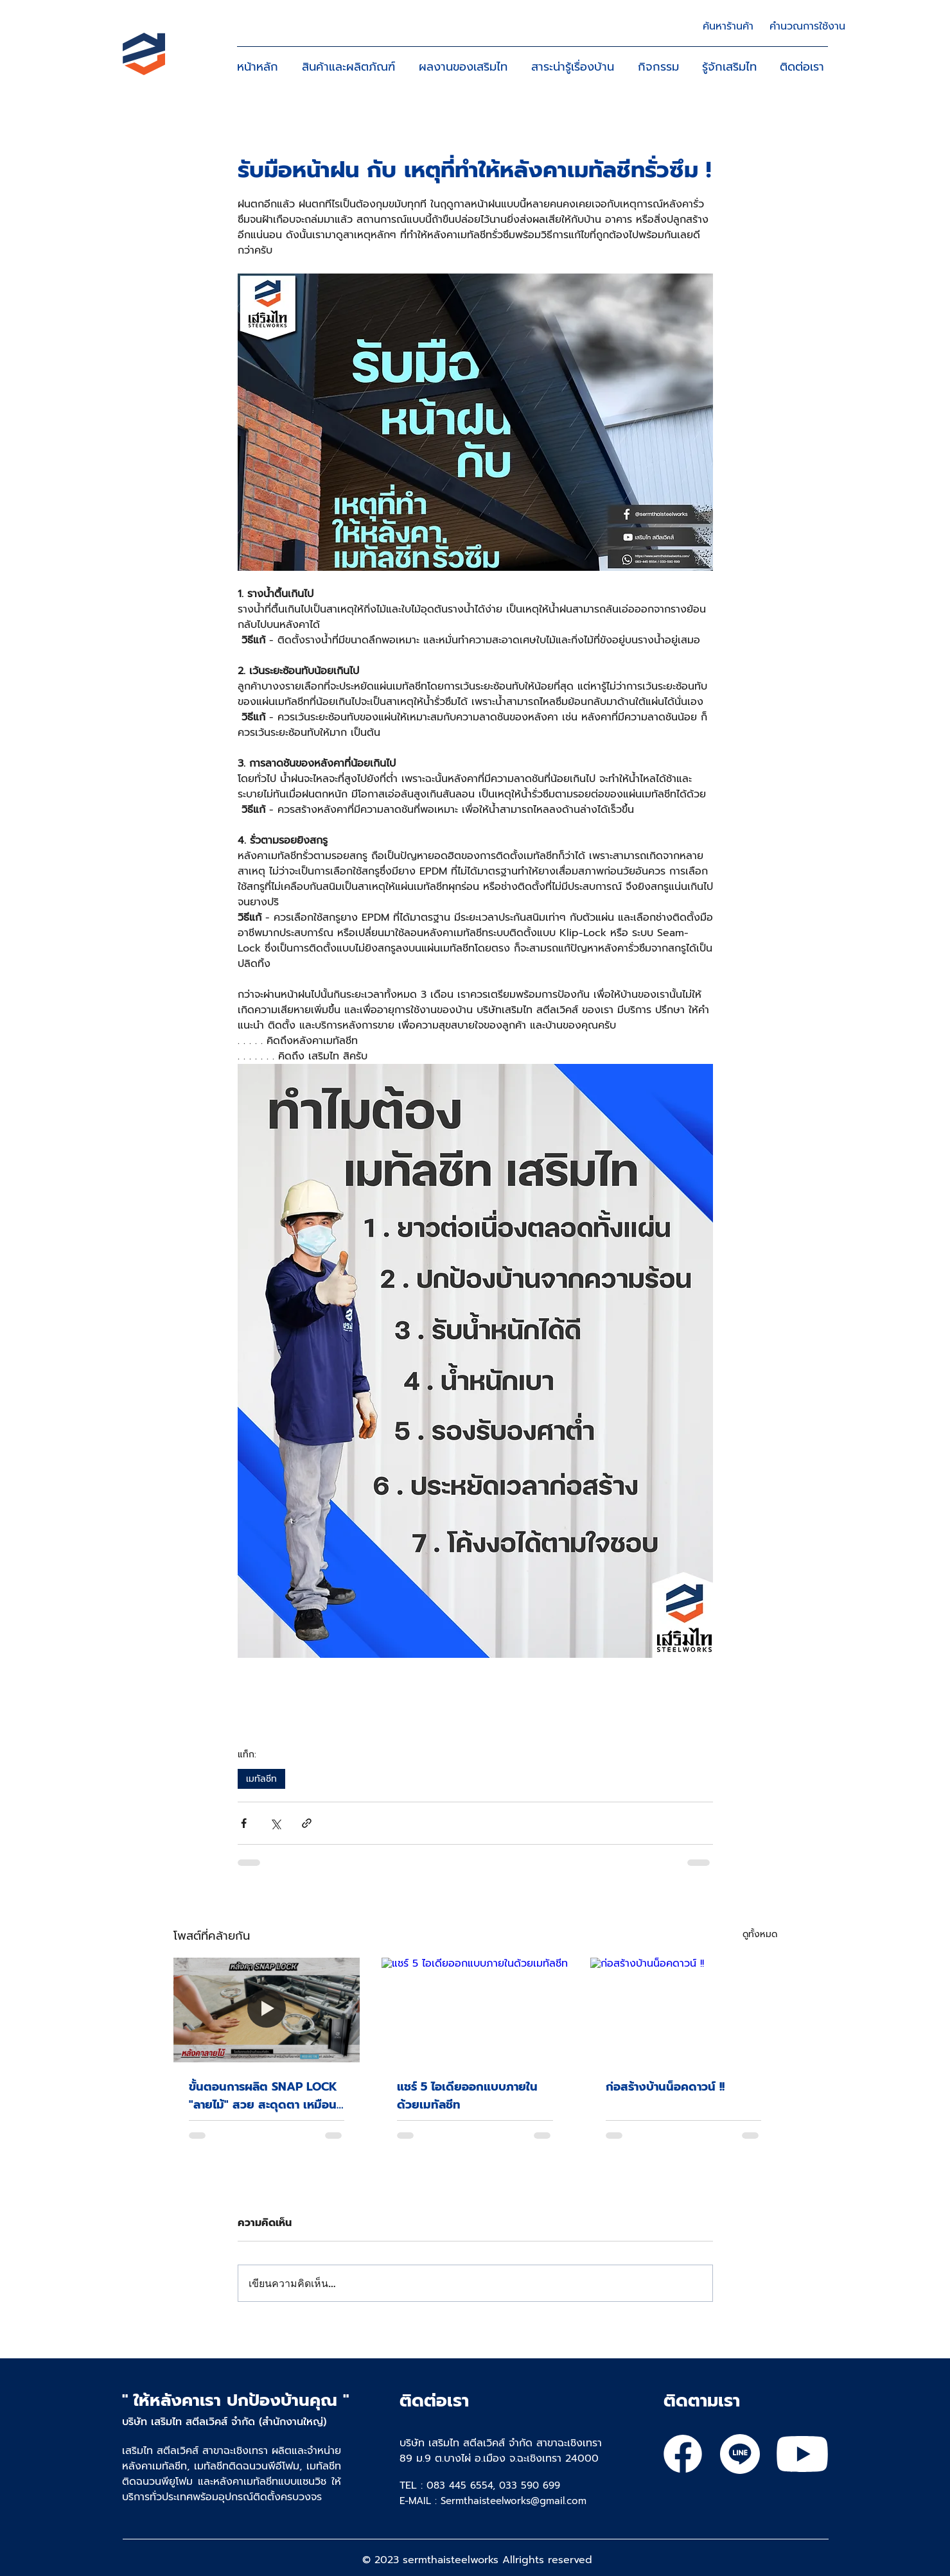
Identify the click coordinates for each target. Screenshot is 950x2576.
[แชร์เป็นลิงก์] (307, 1823)
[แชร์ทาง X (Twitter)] (275, 1823)
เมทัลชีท (261, 1779)
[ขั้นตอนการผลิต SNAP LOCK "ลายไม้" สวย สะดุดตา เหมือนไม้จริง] (266, 2010)
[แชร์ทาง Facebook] (244, 1823)
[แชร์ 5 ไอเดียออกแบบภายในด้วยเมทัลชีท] (475, 2010)
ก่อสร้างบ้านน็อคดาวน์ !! (665, 2087)
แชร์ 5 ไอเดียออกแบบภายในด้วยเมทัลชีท (467, 2096)
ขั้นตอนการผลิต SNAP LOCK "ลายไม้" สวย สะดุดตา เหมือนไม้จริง (263, 2096)
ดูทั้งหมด (760, 1934)
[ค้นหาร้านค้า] (727, 26)
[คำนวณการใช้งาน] (807, 26)
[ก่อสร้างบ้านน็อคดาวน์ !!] (683, 2010)
